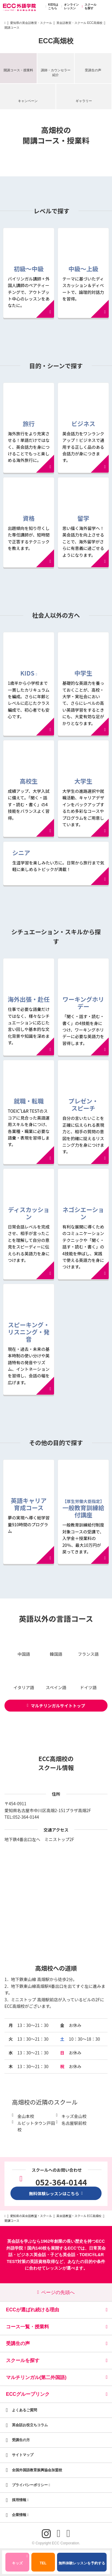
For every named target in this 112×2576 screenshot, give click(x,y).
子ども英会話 (62, 2254)
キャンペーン (28, 101)
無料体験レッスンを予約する (82, 2563)
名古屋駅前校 (74, 2123)
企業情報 (20, 2515)
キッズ (20, 2560)
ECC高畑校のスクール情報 (56, 1763)
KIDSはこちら (51, 6)
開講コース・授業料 (18, 70)
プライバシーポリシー (31, 2485)
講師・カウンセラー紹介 (55, 72)
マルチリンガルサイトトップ (56, 1706)
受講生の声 (93, 70)
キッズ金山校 (74, 2116)
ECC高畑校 (56, 41)
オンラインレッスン (69, 6)
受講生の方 (21, 2440)
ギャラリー (84, 101)
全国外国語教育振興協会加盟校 (37, 2470)
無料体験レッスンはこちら (56, 2193)
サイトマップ (22, 2455)
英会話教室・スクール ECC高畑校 (79, 22)
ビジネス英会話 (31, 2254)
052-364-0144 (26, 1817)
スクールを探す (88, 6)
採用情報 (20, 2500)
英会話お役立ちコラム (30, 2425)
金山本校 (25, 2116)
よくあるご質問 (24, 2410)
